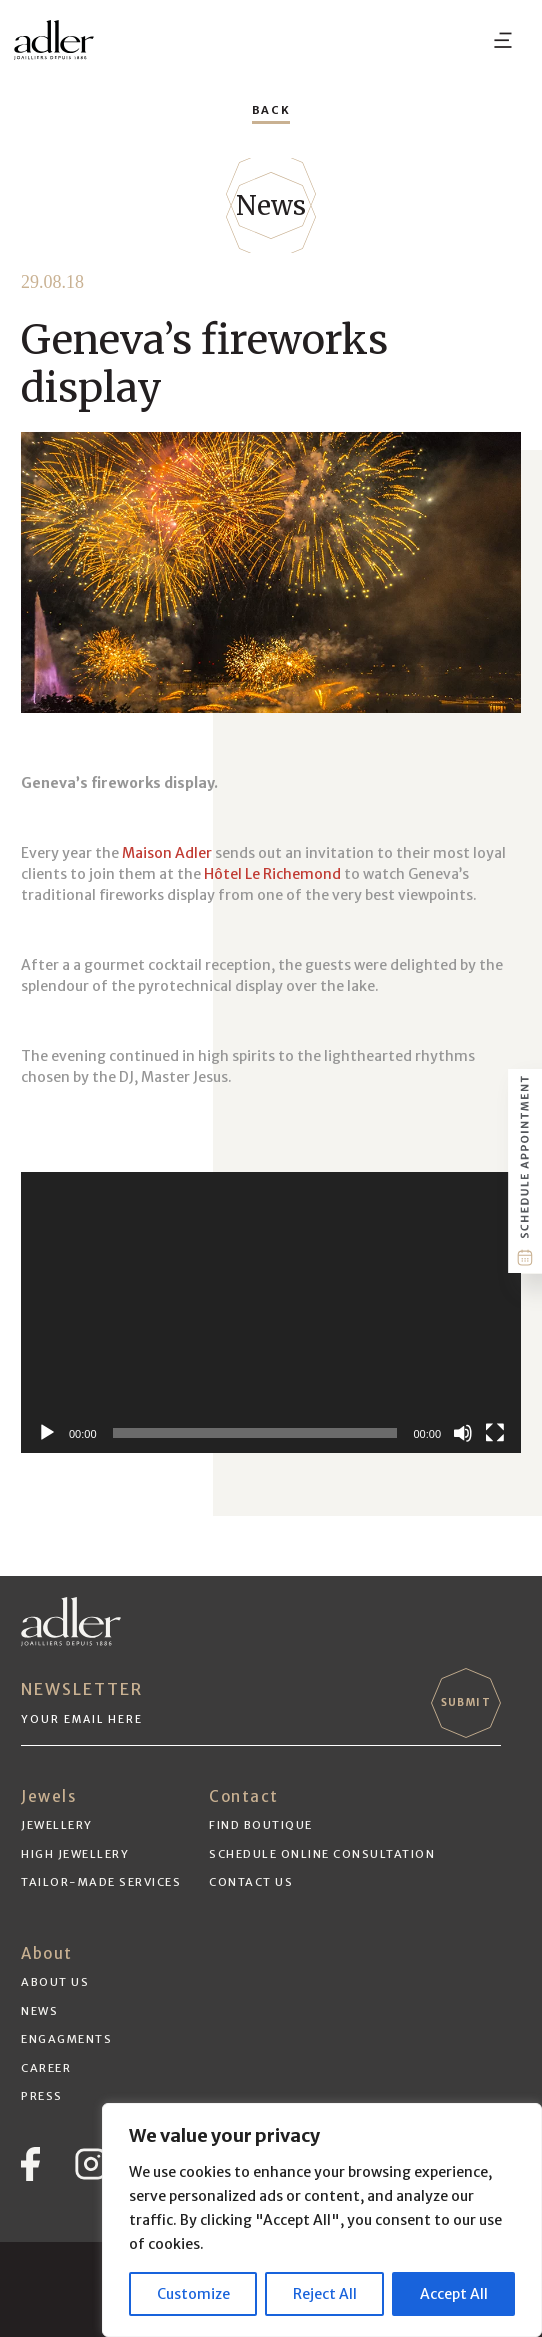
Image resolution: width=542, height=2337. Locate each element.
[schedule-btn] (525, 1172)
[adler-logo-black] (54, 40)
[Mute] (463, 1433)
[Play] (47, 1433)
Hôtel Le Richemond (272, 874)
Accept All (454, 2294)
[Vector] (30, 2164)
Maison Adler (167, 853)
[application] (271, 1312)
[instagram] (91, 2164)
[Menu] (503, 40)
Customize (193, 2294)
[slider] (255, 1433)
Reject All (325, 2294)
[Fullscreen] (495, 1433)
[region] (322, 2220)
